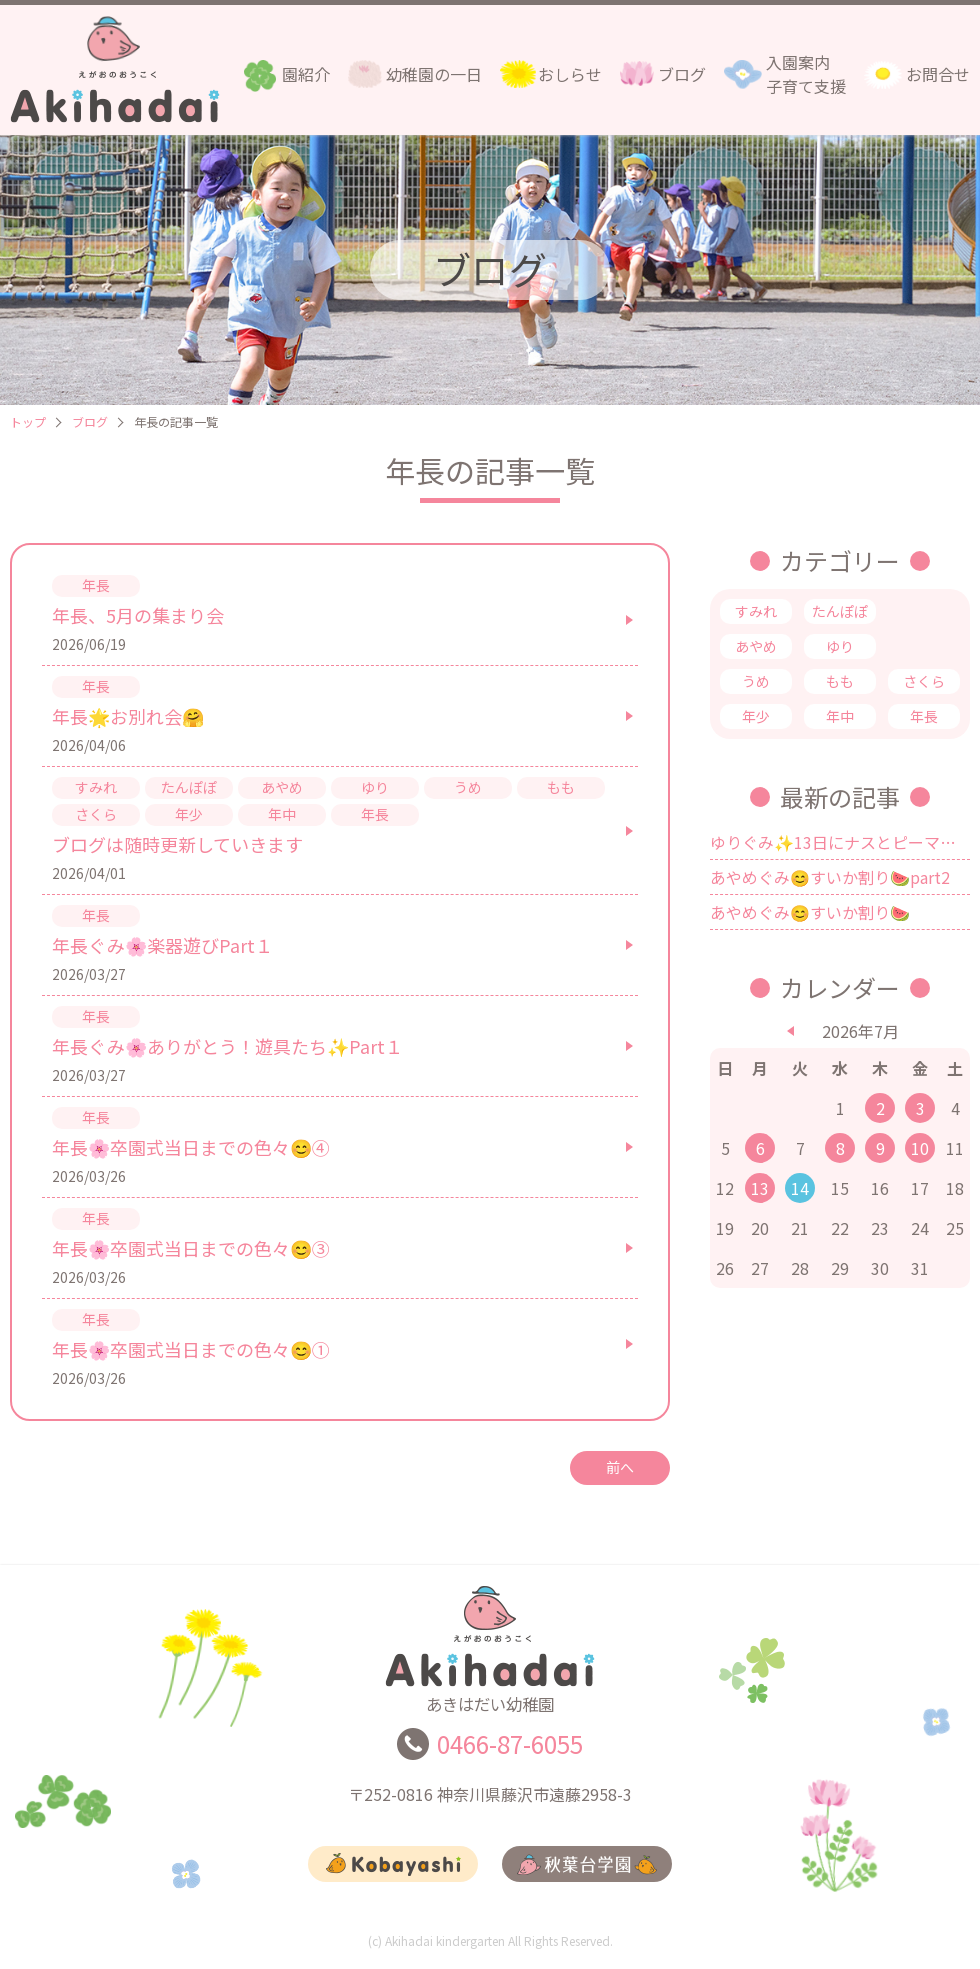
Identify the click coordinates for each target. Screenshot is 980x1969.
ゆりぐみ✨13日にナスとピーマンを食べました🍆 (840, 842)
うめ (756, 681)
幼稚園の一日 (434, 74)
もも (840, 681)
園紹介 (306, 74)
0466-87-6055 (510, 1752)
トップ (28, 421)
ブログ (682, 74)
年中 (840, 716)
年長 (924, 716)
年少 (756, 716)
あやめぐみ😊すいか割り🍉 (810, 912)
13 (760, 1188)
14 (800, 1188)
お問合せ (938, 74)
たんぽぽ (840, 611)
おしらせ (570, 74)
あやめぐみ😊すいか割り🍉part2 (830, 877)
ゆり (840, 646)
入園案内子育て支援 (806, 74)
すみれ (756, 611)
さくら (924, 681)
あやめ (756, 646)
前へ (620, 1467)
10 (920, 1148)
